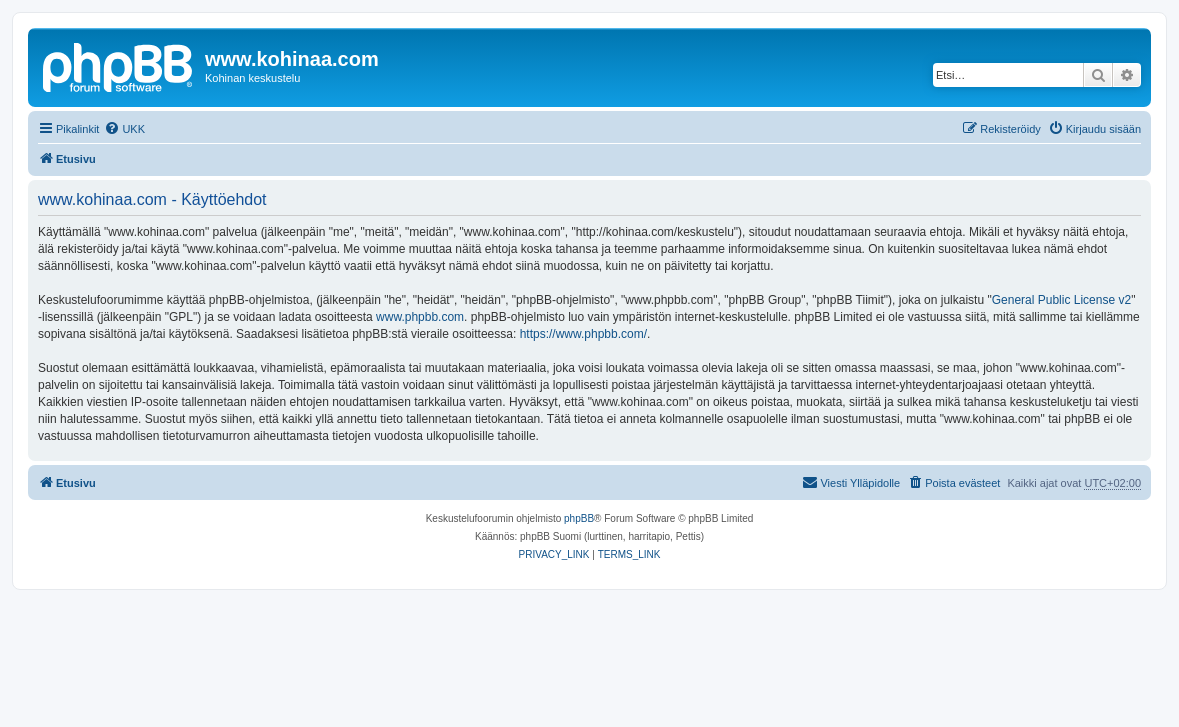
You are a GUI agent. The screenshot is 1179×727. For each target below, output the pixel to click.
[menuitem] (124, 129)
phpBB (579, 518)
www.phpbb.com (420, 317)
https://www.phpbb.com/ (583, 334)
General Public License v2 (1061, 300)
